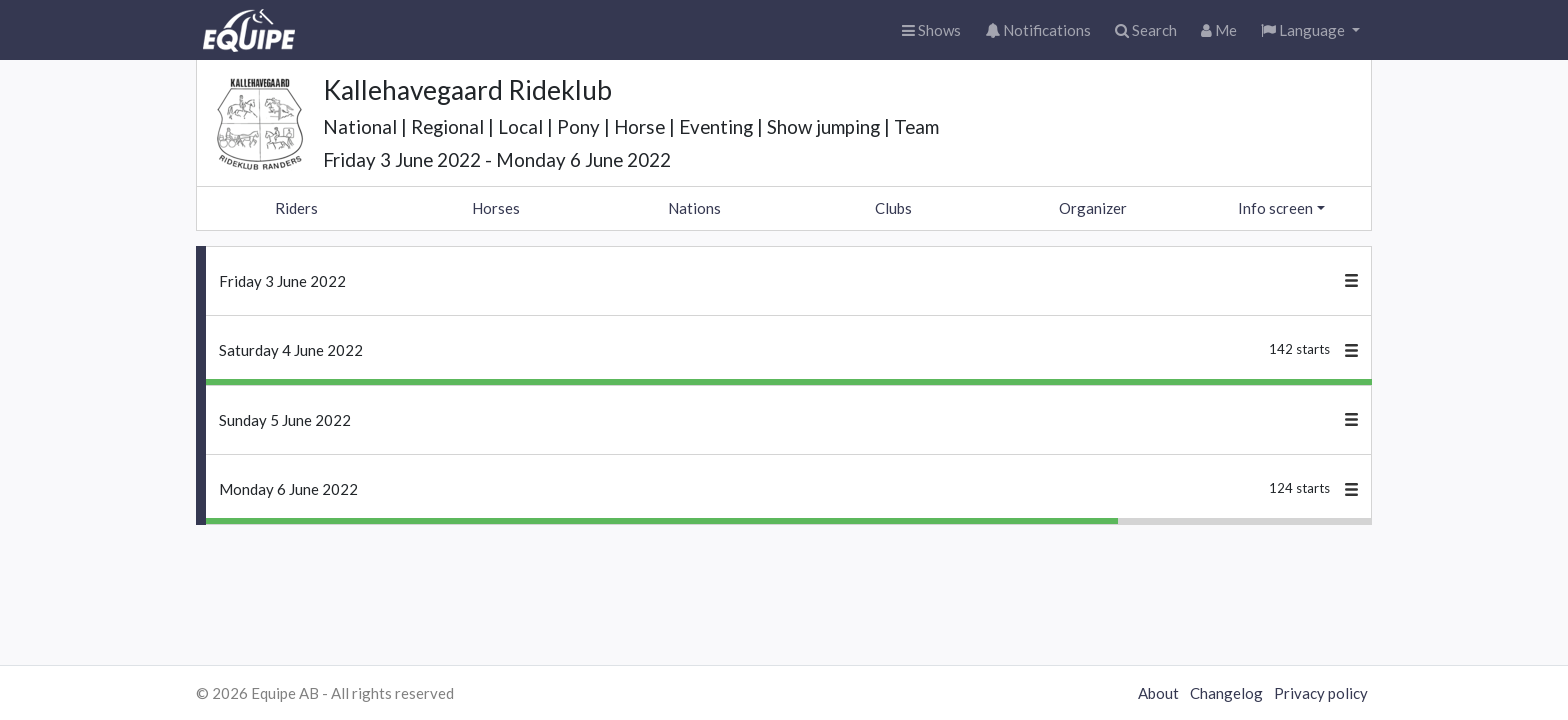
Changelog (1226, 693)
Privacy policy (1321, 693)
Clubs (893, 208)
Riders (296, 208)
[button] (1310, 30)
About (1158, 693)
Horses (496, 208)
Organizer (1093, 208)
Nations (694, 208)
